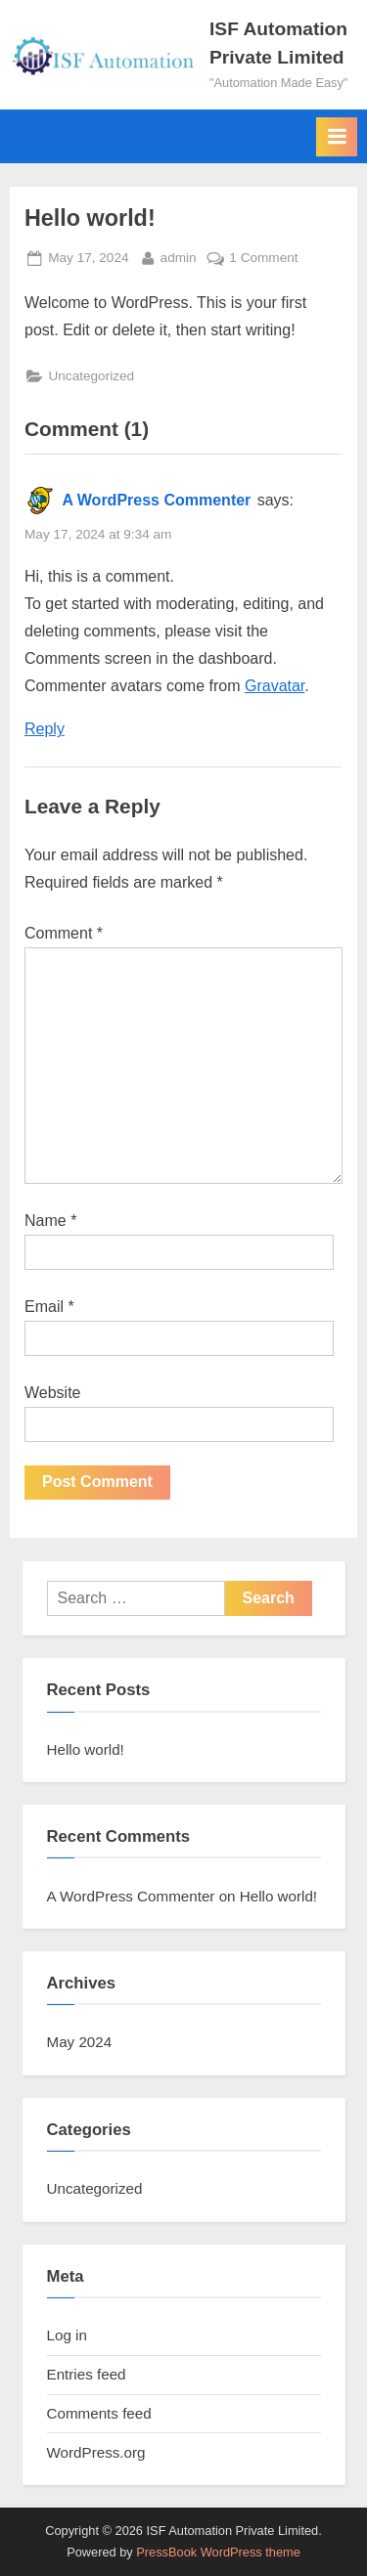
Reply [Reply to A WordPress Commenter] (44, 728)
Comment (63, 933)
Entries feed (86, 2374)
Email (49, 1306)
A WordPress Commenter (156, 500)
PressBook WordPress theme (218, 2552)
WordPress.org (96, 2452)
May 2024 (80, 2041)
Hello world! (85, 1749)
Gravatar (274, 685)
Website (52, 1392)
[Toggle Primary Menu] (336, 136)
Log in (67, 2335)
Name (50, 1220)
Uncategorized (91, 376)
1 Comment (263, 255)
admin (179, 255)
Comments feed (99, 2413)
